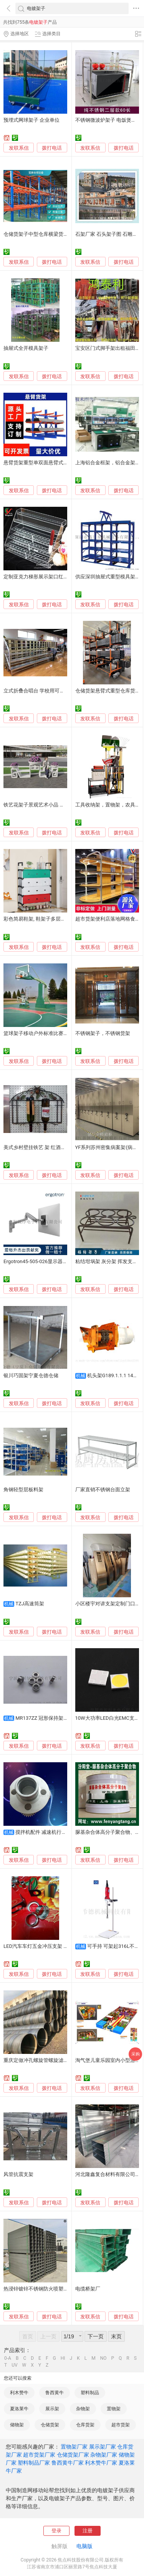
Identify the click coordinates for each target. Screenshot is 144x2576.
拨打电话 (52, 148)
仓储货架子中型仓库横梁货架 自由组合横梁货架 (56, 234)
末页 (116, 2336)
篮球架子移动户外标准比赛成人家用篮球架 (50, 1033)
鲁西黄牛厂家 (67, 2463)
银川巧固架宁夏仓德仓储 (30, 1375)
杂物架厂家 (103, 2455)
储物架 (17, 2424)
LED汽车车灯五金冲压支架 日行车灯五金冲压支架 (58, 1946)
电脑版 (84, 2546)
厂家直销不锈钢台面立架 (102, 1489)
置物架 (114, 2408)
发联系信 (19, 148)
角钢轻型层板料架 (23, 1489)
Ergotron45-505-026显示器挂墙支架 (43, 1261)
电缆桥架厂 (87, 2289)
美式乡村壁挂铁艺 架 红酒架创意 (39, 1147)
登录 (56, 2531)
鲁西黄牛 (54, 2392)
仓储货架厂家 (73, 2455)
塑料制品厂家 (34, 2463)
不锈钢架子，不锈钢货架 (102, 1033)
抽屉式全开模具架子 (25, 348)
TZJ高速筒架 (29, 1603)
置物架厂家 (74, 2447)
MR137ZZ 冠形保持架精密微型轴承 (54, 1718)
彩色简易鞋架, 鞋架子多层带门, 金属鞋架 (48, 919)
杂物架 (83, 2408)
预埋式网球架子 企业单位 (31, 120)
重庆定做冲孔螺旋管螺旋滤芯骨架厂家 (45, 2060)
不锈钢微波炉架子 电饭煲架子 (108, 120)
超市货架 (120, 2424)
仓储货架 (50, 2424)
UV (14, 2365)
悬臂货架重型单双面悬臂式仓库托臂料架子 (50, 462)
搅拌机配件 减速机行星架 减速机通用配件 (61, 1832)
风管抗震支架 (18, 2174)
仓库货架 (85, 2424)
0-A (7, 2358)
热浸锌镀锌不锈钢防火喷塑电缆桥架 (43, 2289)
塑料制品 (90, 2392)
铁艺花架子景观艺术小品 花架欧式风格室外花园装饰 (61, 805)
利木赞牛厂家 (101, 2463)
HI (63, 2358)
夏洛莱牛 (19, 2408)
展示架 (52, 2408)
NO (103, 2358)
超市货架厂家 (39, 2455)
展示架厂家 (102, 2447)
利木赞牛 (19, 2392)
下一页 (96, 2336)
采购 (135, 2054)
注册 (88, 2531)
